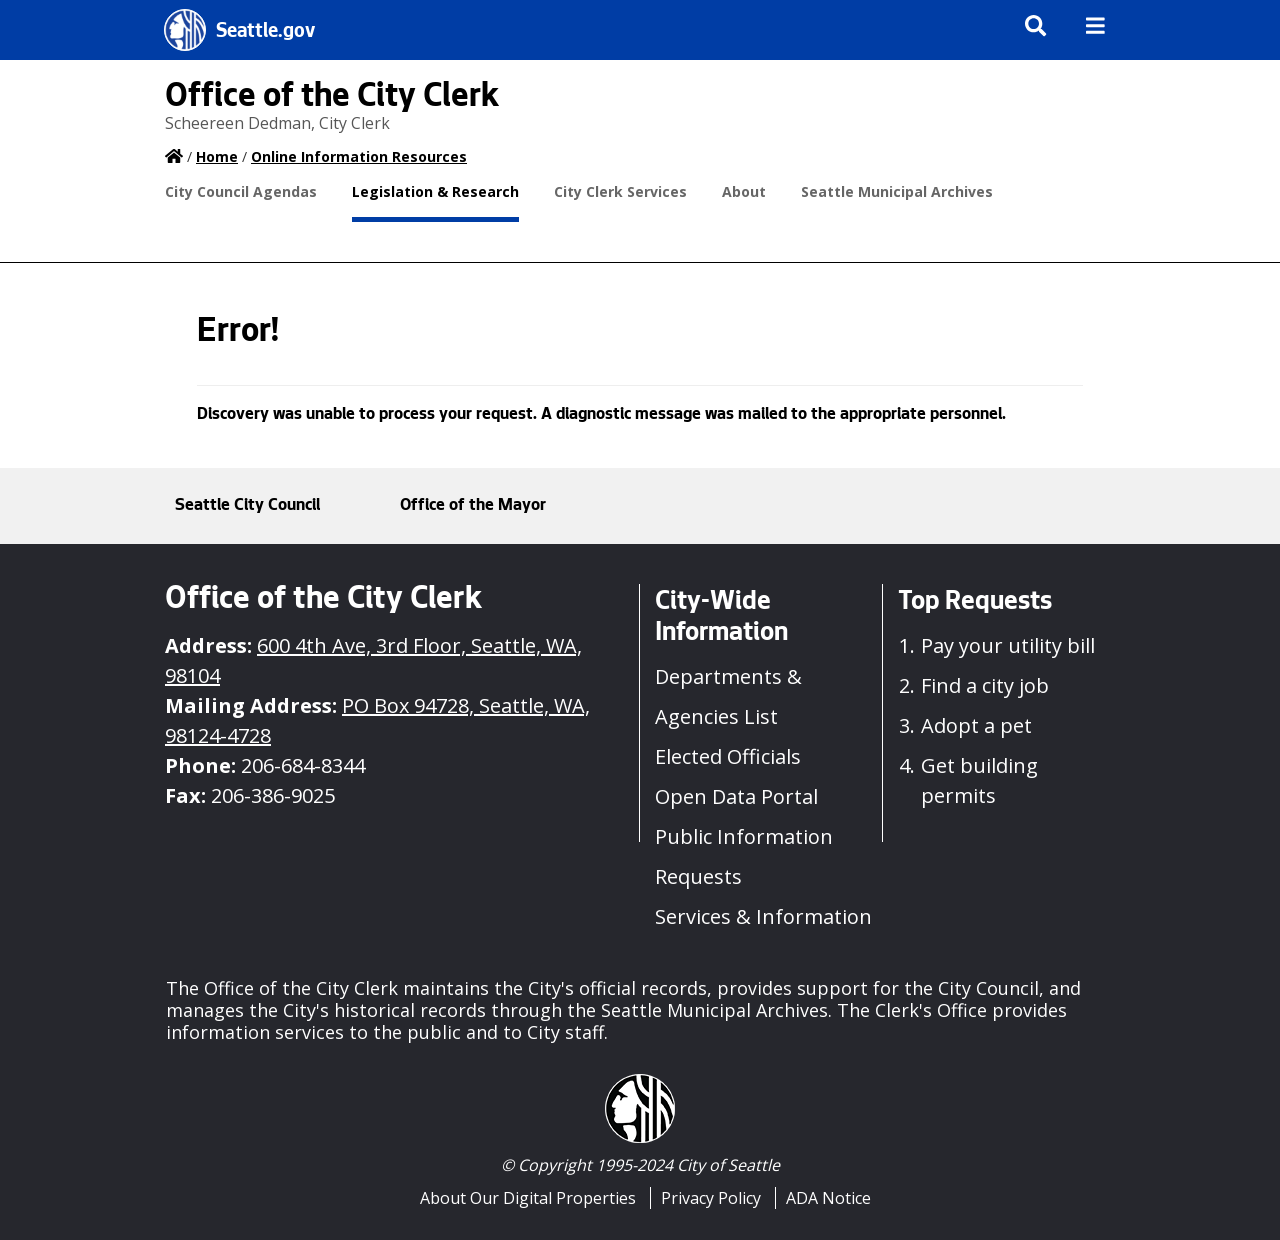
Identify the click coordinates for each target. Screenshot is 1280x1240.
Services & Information (763, 916)
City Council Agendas (241, 191)
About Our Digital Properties (528, 1198)
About (744, 191)
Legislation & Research (435, 191)
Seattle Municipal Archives (897, 191)
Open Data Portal (736, 796)
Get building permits (979, 780)
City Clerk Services (620, 191)
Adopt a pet (976, 725)
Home (217, 156)
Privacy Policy (711, 1198)
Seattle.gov (265, 33)
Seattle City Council (247, 506)
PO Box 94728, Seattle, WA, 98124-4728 (377, 720)
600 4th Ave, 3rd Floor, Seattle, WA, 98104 (373, 660)
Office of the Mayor (473, 506)
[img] (1095, 25)
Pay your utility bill (1008, 645)
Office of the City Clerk (332, 99)
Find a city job (985, 685)
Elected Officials (728, 756)
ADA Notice (828, 1198)
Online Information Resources (359, 156)
